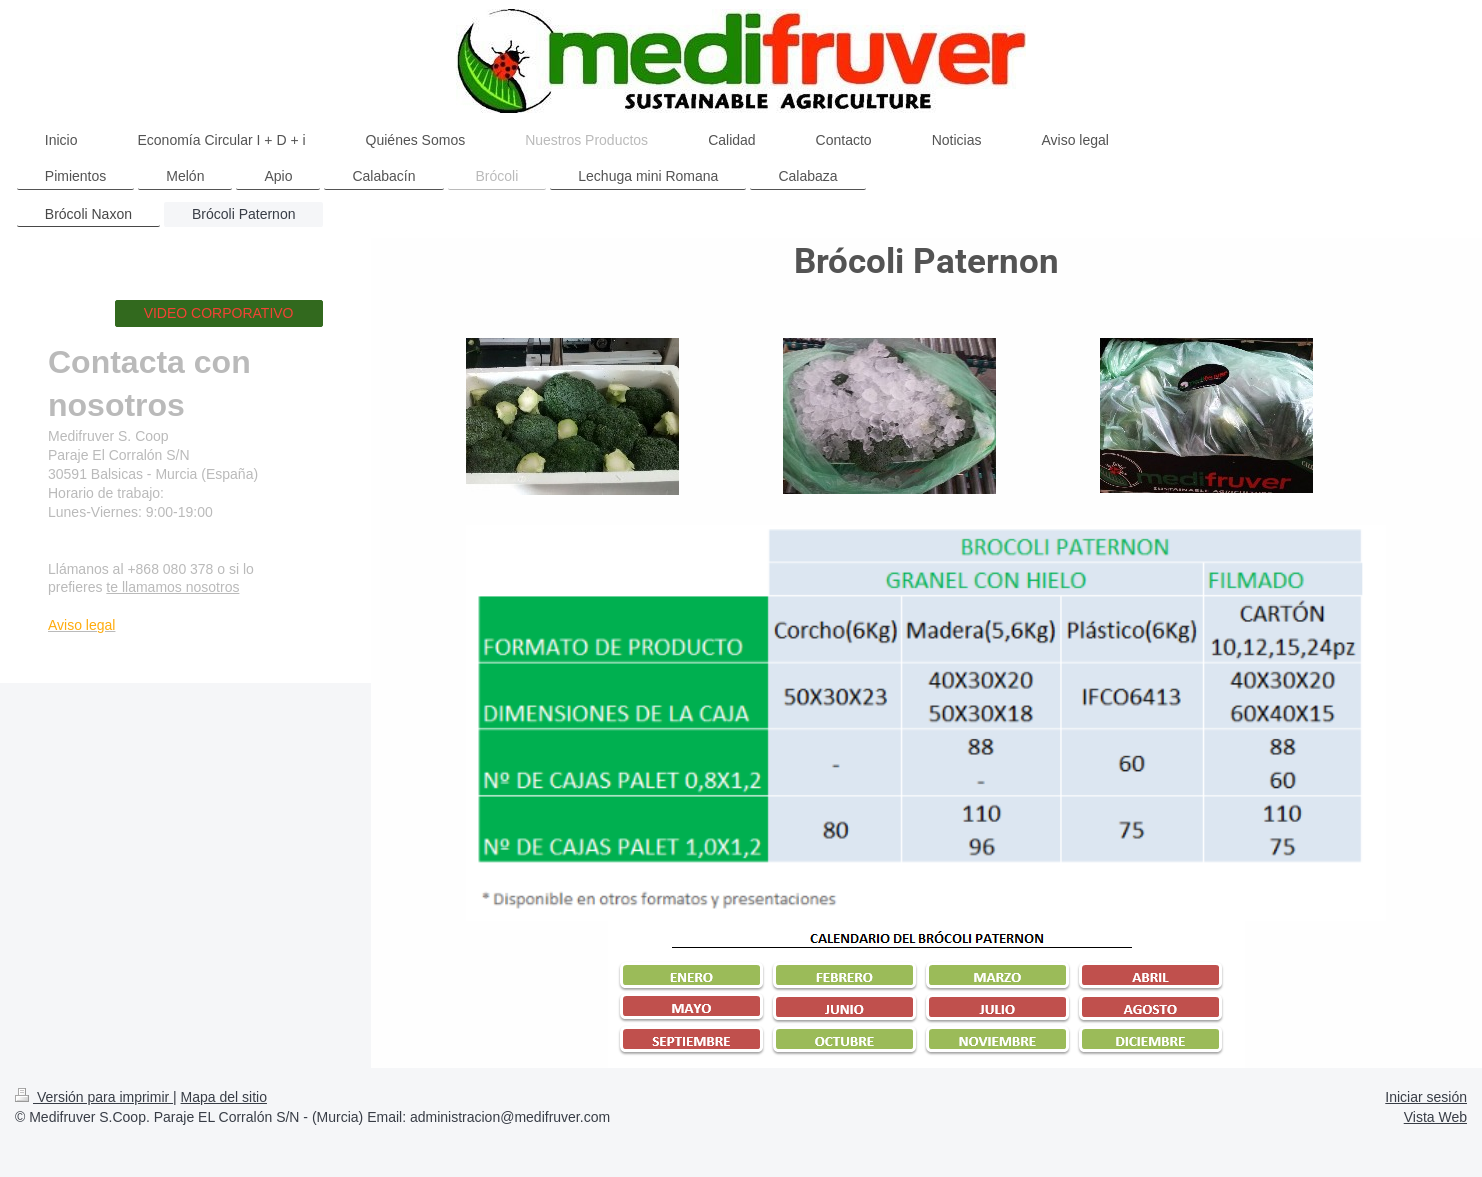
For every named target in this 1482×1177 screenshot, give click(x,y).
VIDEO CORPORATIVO (219, 313)
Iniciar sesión (1426, 1097)
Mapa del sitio (224, 1097)
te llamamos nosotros (172, 587)
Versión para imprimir (94, 1097)
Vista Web (1435, 1117)
